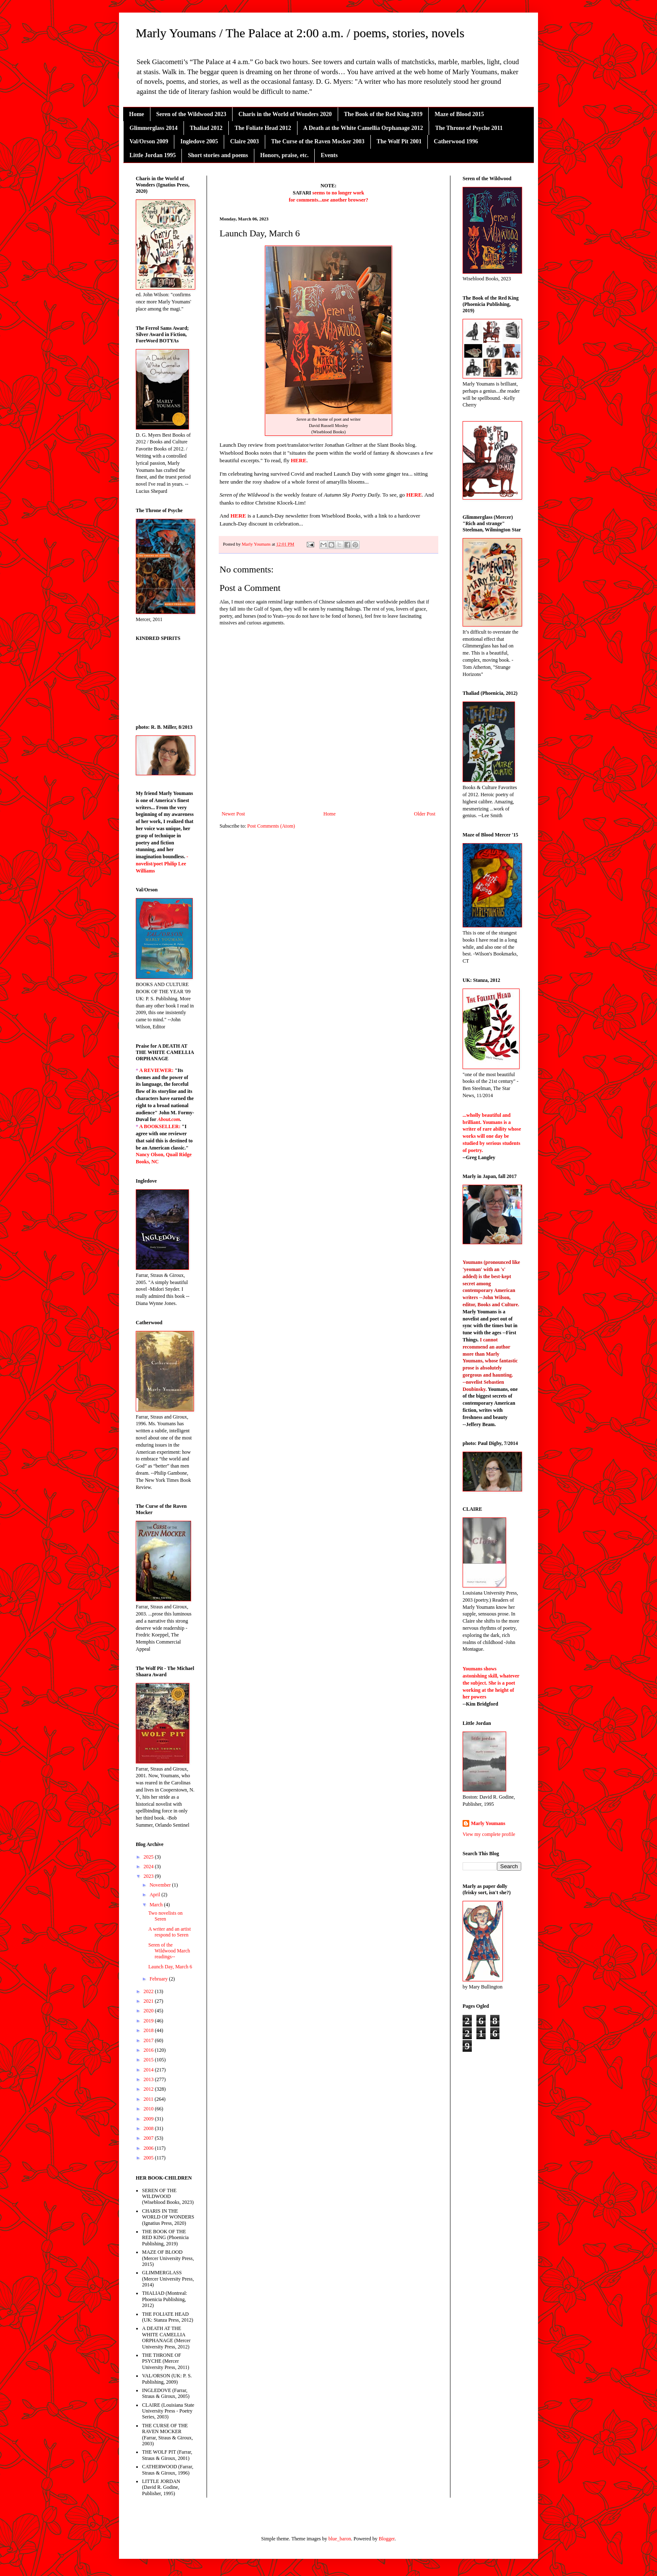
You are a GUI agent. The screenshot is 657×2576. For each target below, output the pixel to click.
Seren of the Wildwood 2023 (191, 114)
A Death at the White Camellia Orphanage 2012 (363, 128)
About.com (169, 1119)
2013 (149, 2079)
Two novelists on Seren (165, 1916)
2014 (149, 2070)
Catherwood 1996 (456, 141)
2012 (149, 2089)
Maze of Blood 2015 (459, 114)
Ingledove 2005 (199, 141)
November (161, 1885)
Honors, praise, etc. (284, 155)
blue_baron (339, 2539)
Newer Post (233, 814)
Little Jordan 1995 (152, 155)
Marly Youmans (488, 1823)
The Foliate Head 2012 (263, 128)
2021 (149, 2001)
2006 (149, 2148)
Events (329, 155)
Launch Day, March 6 (170, 1967)
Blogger (387, 2539)
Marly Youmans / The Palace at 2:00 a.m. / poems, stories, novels (300, 33)
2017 (149, 2040)
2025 (149, 1857)
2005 (149, 2158)
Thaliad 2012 (206, 128)
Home (136, 114)
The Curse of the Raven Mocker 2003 (318, 141)
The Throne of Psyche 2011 (468, 128)
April (155, 1895)
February (159, 1979)
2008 (149, 2128)
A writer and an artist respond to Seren (169, 1932)
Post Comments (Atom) (271, 826)
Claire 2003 (244, 141)
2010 (149, 2109)
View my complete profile (489, 1834)
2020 (149, 2011)
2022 (149, 1991)
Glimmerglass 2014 (153, 128)
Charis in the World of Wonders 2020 (285, 114)
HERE (298, 460)
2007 (149, 2138)
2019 (149, 2021)
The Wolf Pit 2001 (399, 141)
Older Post (424, 814)
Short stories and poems (218, 155)
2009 (149, 2119)
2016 (149, 2050)
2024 (149, 1866)
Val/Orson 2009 (148, 141)
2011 (149, 2099)
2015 (149, 2060)
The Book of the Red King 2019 (383, 114)
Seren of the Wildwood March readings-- (169, 1951)
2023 (149, 1876)
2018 (149, 2030)
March (157, 1905)
